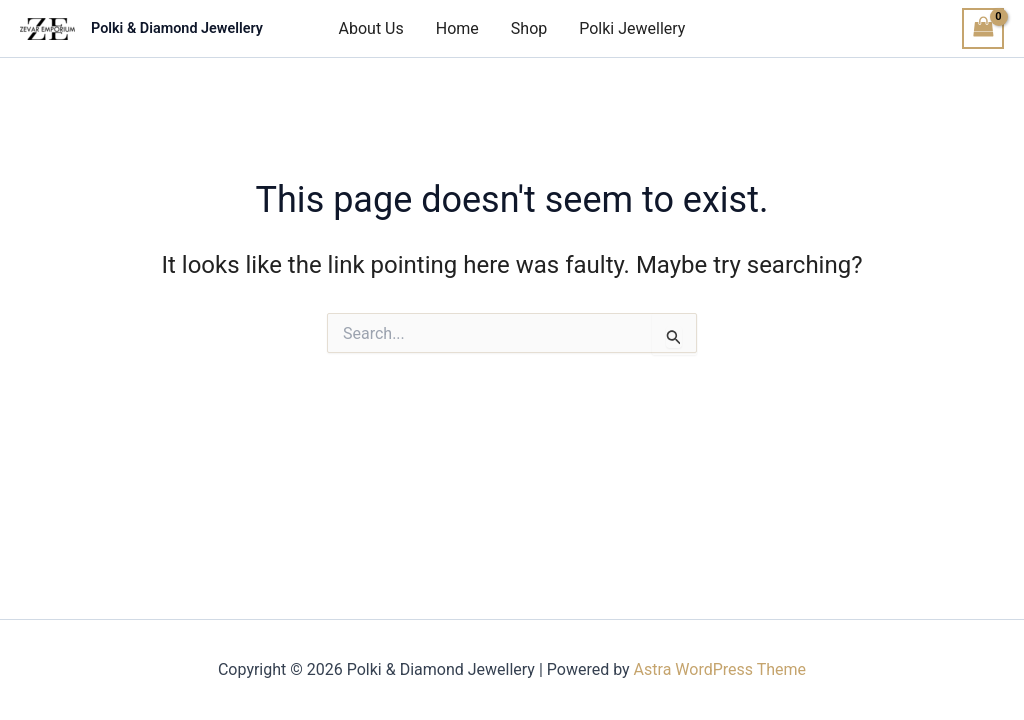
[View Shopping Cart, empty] (983, 28)
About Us (371, 28)
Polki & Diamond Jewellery (177, 28)
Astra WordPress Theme (720, 669)
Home (457, 28)
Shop (529, 28)
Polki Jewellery (632, 28)
